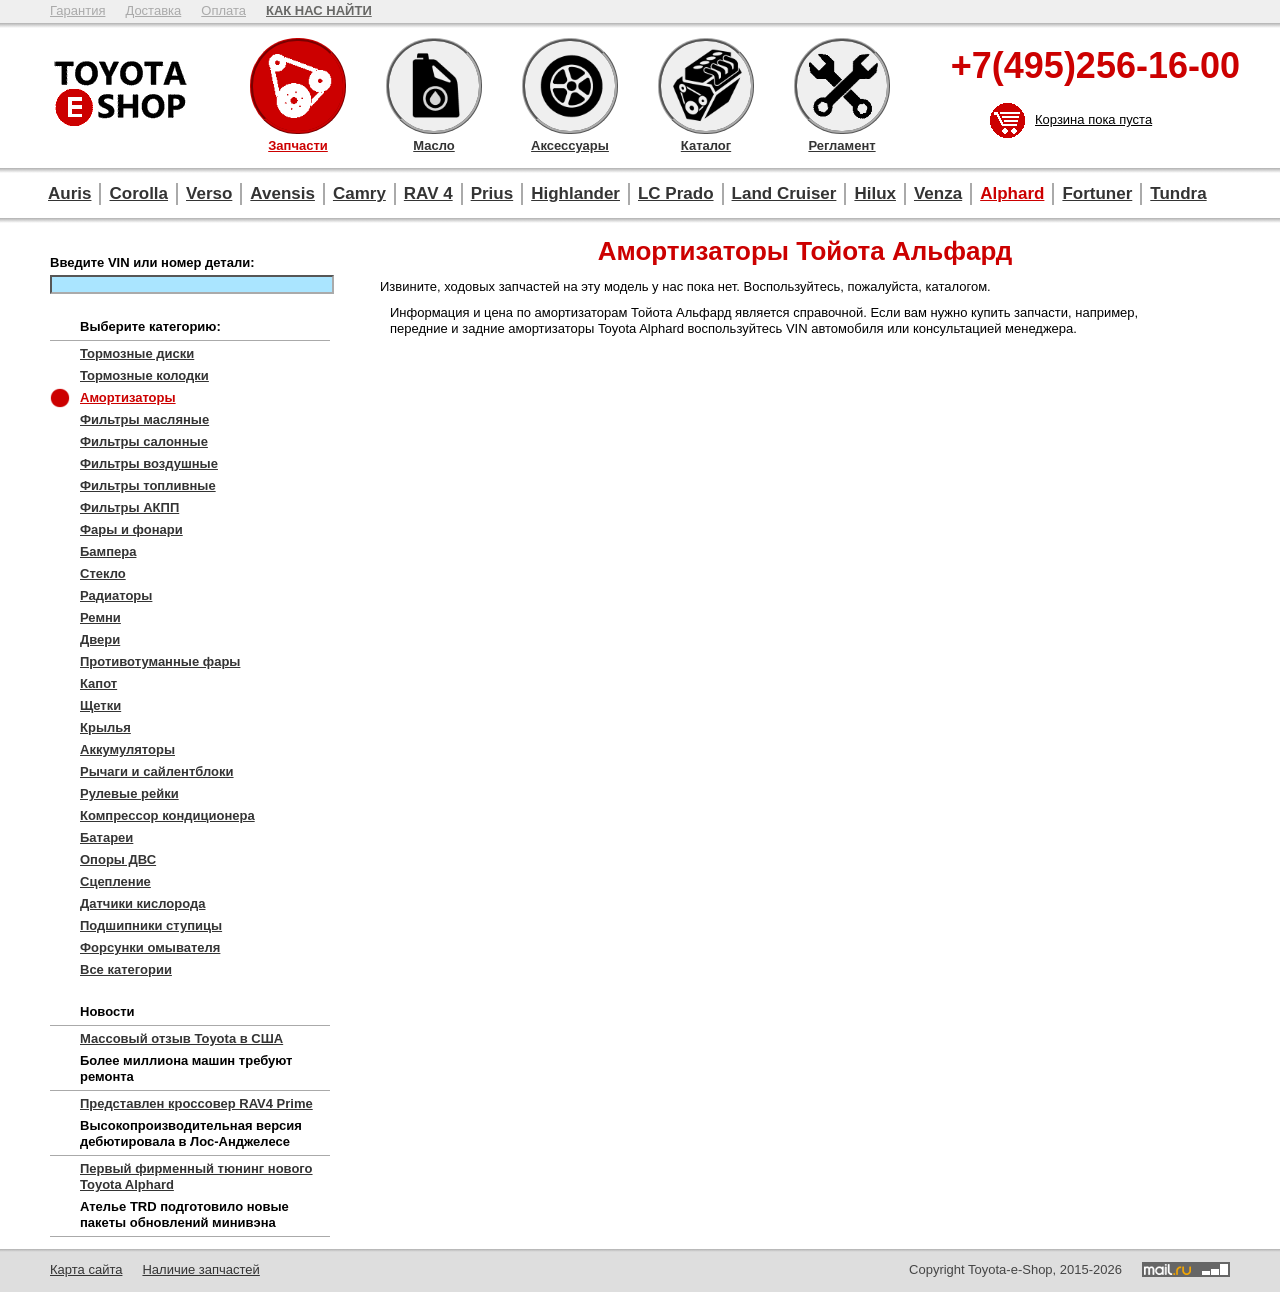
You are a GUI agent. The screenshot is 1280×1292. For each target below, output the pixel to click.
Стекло (103, 573)
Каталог (706, 86)
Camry (359, 193)
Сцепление (115, 881)
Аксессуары (570, 86)
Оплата (223, 10)
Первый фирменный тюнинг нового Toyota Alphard (196, 1176)
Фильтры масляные (144, 419)
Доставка (153, 10)
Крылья (105, 727)
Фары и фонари (131, 529)
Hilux (875, 193)
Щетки (100, 705)
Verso (209, 193)
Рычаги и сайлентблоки (157, 771)
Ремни (100, 617)
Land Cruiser (784, 193)
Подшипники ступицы (151, 925)
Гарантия (77, 10)
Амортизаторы (128, 397)
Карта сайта (86, 1269)
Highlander (575, 193)
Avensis (282, 193)
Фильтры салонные (144, 441)
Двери (100, 639)
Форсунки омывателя (150, 947)
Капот (98, 683)
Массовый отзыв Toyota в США (181, 1038)
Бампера (108, 551)
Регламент (842, 86)
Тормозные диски (137, 353)
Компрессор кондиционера (167, 815)
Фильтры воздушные (149, 463)
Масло (434, 86)
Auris (69, 193)
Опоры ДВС (118, 859)
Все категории (126, 969)
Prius (492, 193)
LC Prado (676, 193)
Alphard (1012, 193)
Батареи (106, 837)
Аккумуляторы (127, 749)
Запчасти (298, 86)
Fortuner (1097, 193)
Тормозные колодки (144, 375)
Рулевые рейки (129, 793)
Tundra (1178, 193)
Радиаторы (116, 595)
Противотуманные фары (160, 661)
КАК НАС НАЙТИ (319, 10)
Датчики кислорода (142, 903)
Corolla (138, 193)
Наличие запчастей (200, 1269)
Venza (938, 193)
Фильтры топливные (148, 485)
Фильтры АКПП (129, 507)
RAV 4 (428, 193)
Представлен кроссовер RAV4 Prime (196, 1103)
